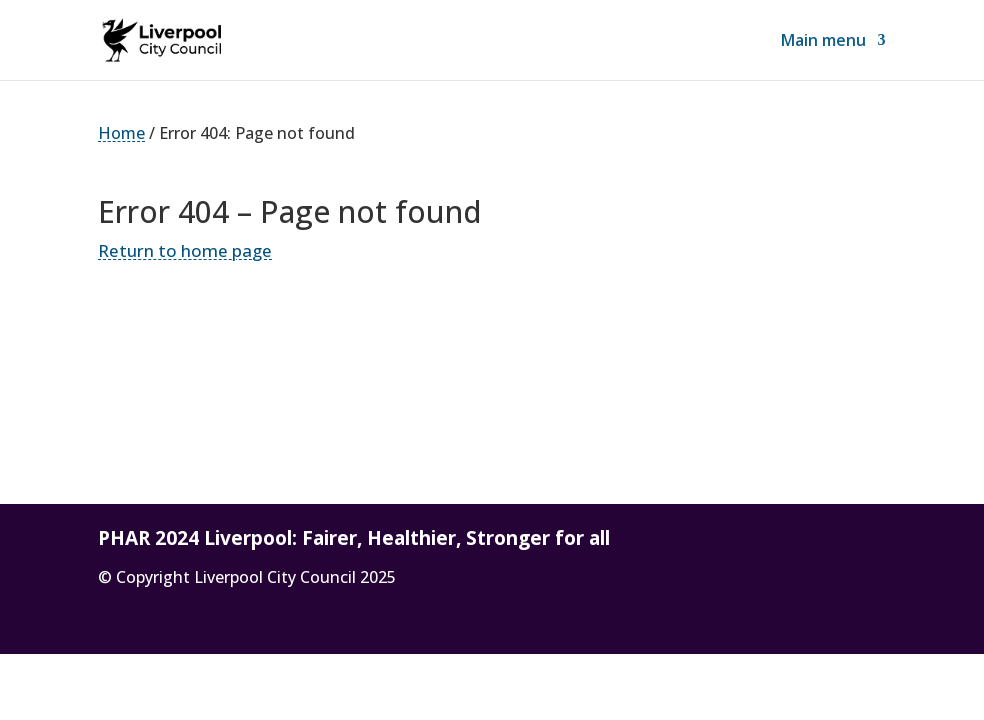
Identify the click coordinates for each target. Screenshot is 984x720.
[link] (161, 38)
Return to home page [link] (185, 250)
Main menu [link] (823, 42)
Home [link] (121, 133)
